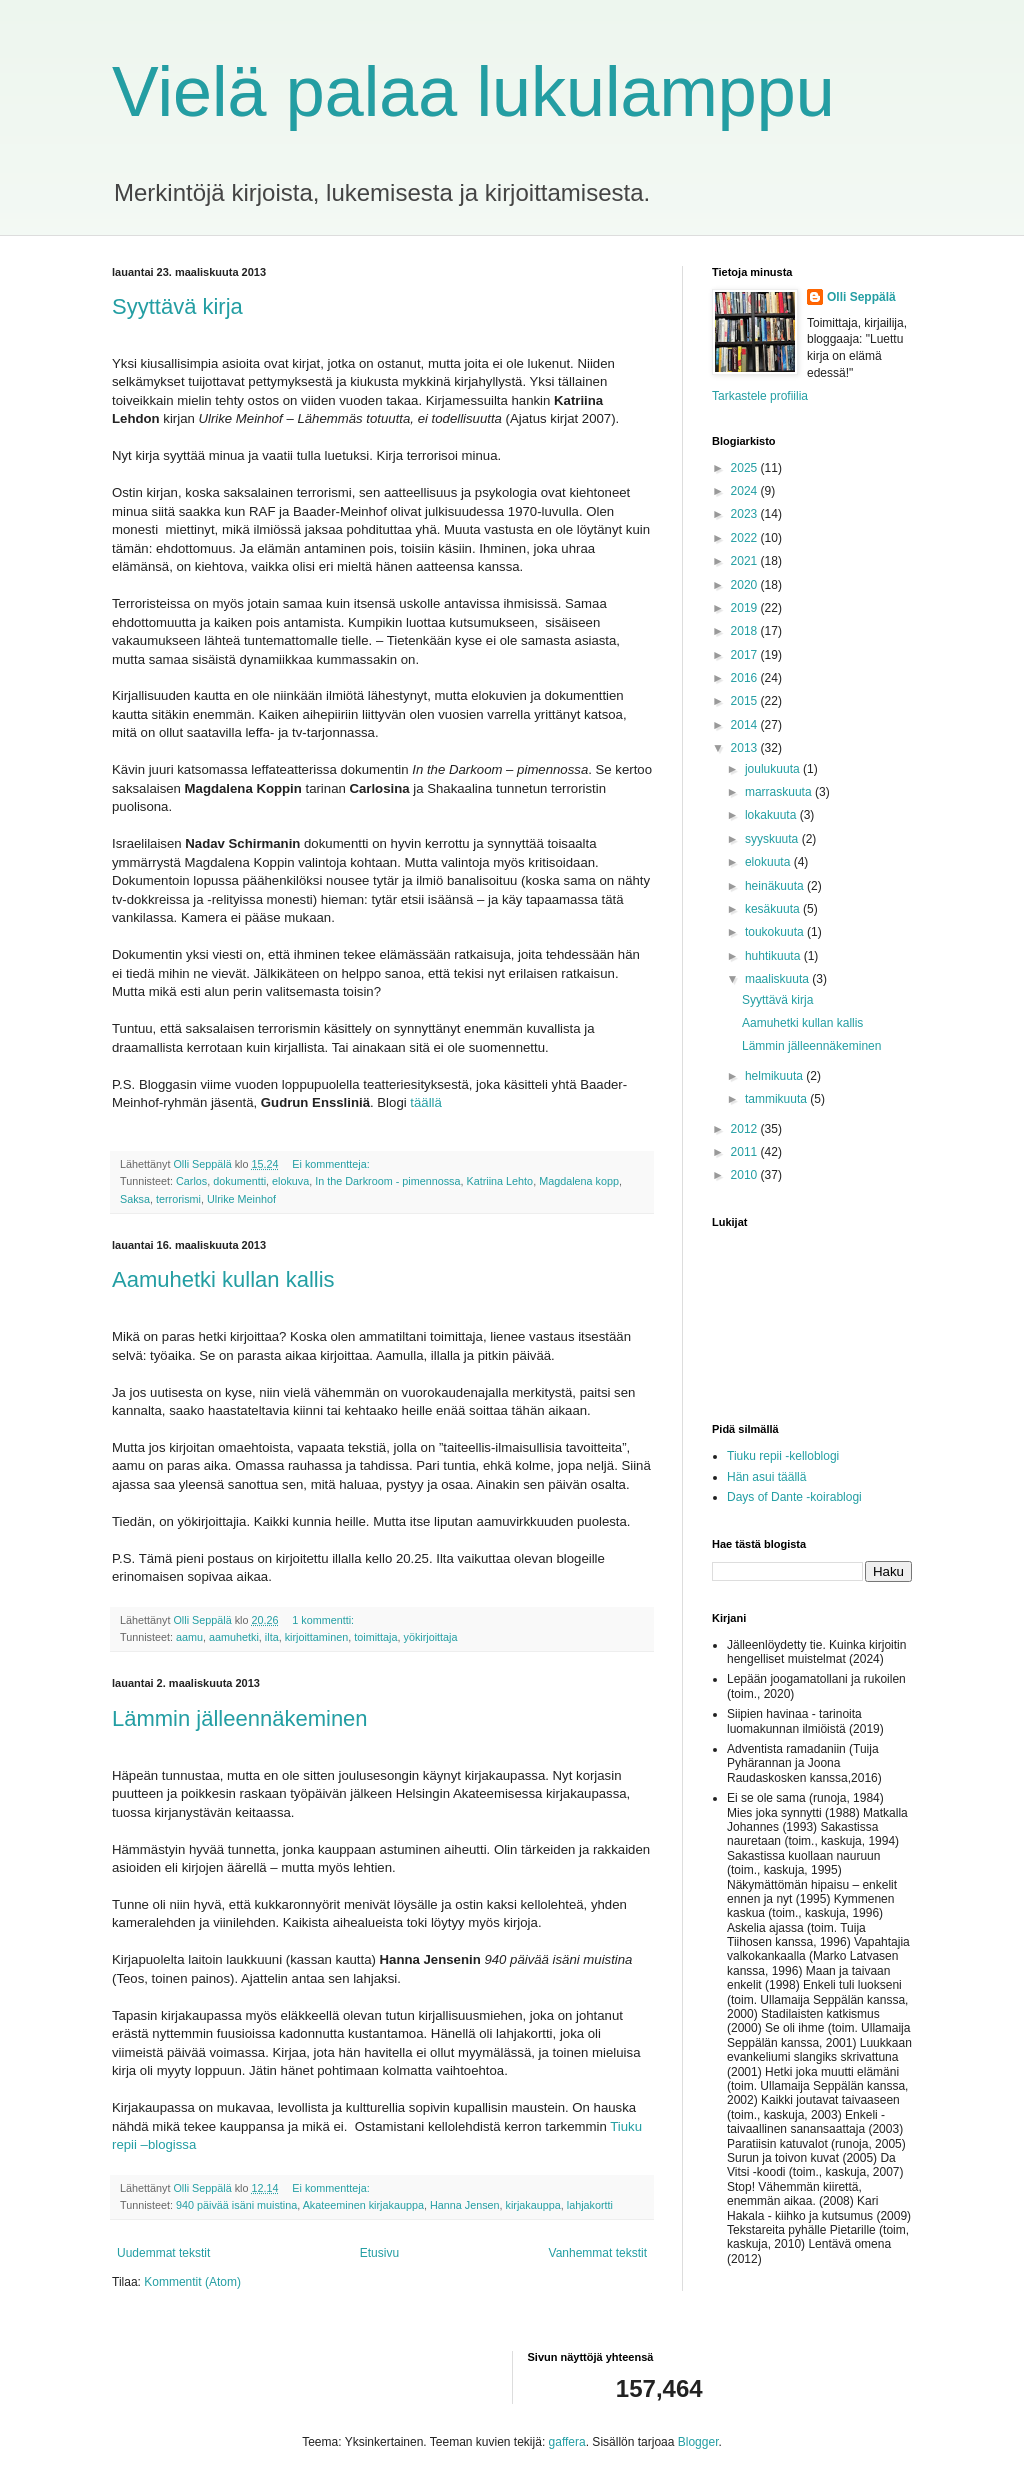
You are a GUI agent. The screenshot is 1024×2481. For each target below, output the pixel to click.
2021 (746, 561)
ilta (272, 1637)
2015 (746, 701)
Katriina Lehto (500, 1181)
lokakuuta (772, 815)
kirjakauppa (533, 2205)
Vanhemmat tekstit (598, 2253)
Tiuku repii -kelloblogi (783, 1456)
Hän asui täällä (766, 1477)
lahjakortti (590, 2205)
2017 (746, 655)
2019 (746, 608)
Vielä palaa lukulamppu (473, 92)
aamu (189, 1637)
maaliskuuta (778, 979)
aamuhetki (234, 1637)
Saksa (135, 1199)
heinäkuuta (776, 886)
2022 (746, 538)
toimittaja (375, 1637)
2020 (746, 585)
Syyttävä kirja (177, 306)
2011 (746, 1152)
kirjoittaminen (317, 1637)
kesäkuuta (774, 909)
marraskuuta (780, 792)
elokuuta (769, 862)
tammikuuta (777, 1099)
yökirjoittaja (431, 1637)
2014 (746, 725)
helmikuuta (775, 1076)
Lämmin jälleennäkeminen (240, 1718)
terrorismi (178, 1199)
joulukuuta (774, 769)
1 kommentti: (324, 1620)
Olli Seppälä (861, 297)
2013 (746, 748)
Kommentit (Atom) (192, 2282)
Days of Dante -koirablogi (794, 1497)
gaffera (567, 2442)
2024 (746, 491)
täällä (426, 1102)
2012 (746, 1129)
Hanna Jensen (465, 2205)
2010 (746, 1175)
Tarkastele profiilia (760, 396)
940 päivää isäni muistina (236, 2205)
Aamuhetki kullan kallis (223, 1279)
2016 (746, 678)
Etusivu (379, 2253)
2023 (746, 514)
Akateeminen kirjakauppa (363, 2205)
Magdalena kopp (579, 1181)
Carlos (191, 1181)
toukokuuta (776, 932)
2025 (746, 468)
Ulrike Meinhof (241, 1199)
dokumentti (239, 1181)
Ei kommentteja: (332, 1164)
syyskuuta (773, 839)
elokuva (290, 1181)
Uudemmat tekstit (163, 2253)
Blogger (698, 2442)
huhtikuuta (774, 956)
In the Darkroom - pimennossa (387, 1181)
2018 (746, 631)
